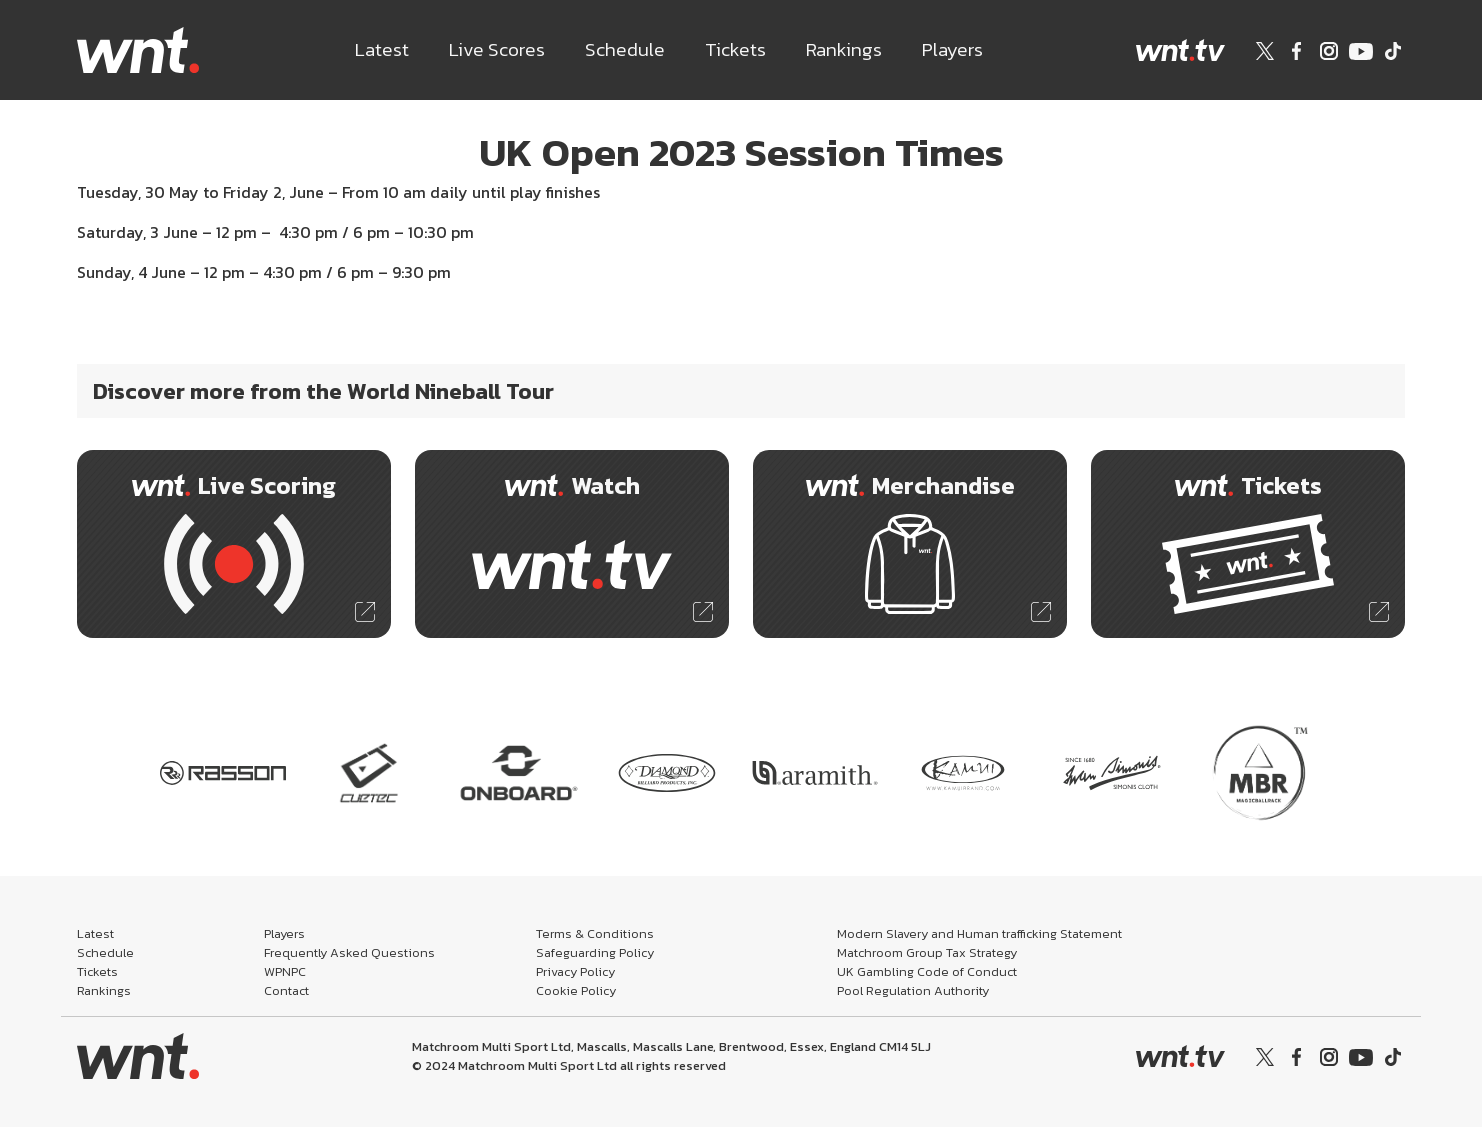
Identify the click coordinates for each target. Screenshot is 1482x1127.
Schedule (625, 49)
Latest (382, 49)
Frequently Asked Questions (349, 952)
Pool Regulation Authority (913, 990)
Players (952, 49)
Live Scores (497, 49)
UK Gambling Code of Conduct (927, 971)
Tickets (735, 49)
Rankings (844, 49)
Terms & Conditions (595, 933)
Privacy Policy (575, 971)
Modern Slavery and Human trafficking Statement (979, 933)
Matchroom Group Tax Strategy (927, 952)
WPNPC (285, 971)
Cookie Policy (576, 990)
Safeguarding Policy (595, 952)
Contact (286, 990)
